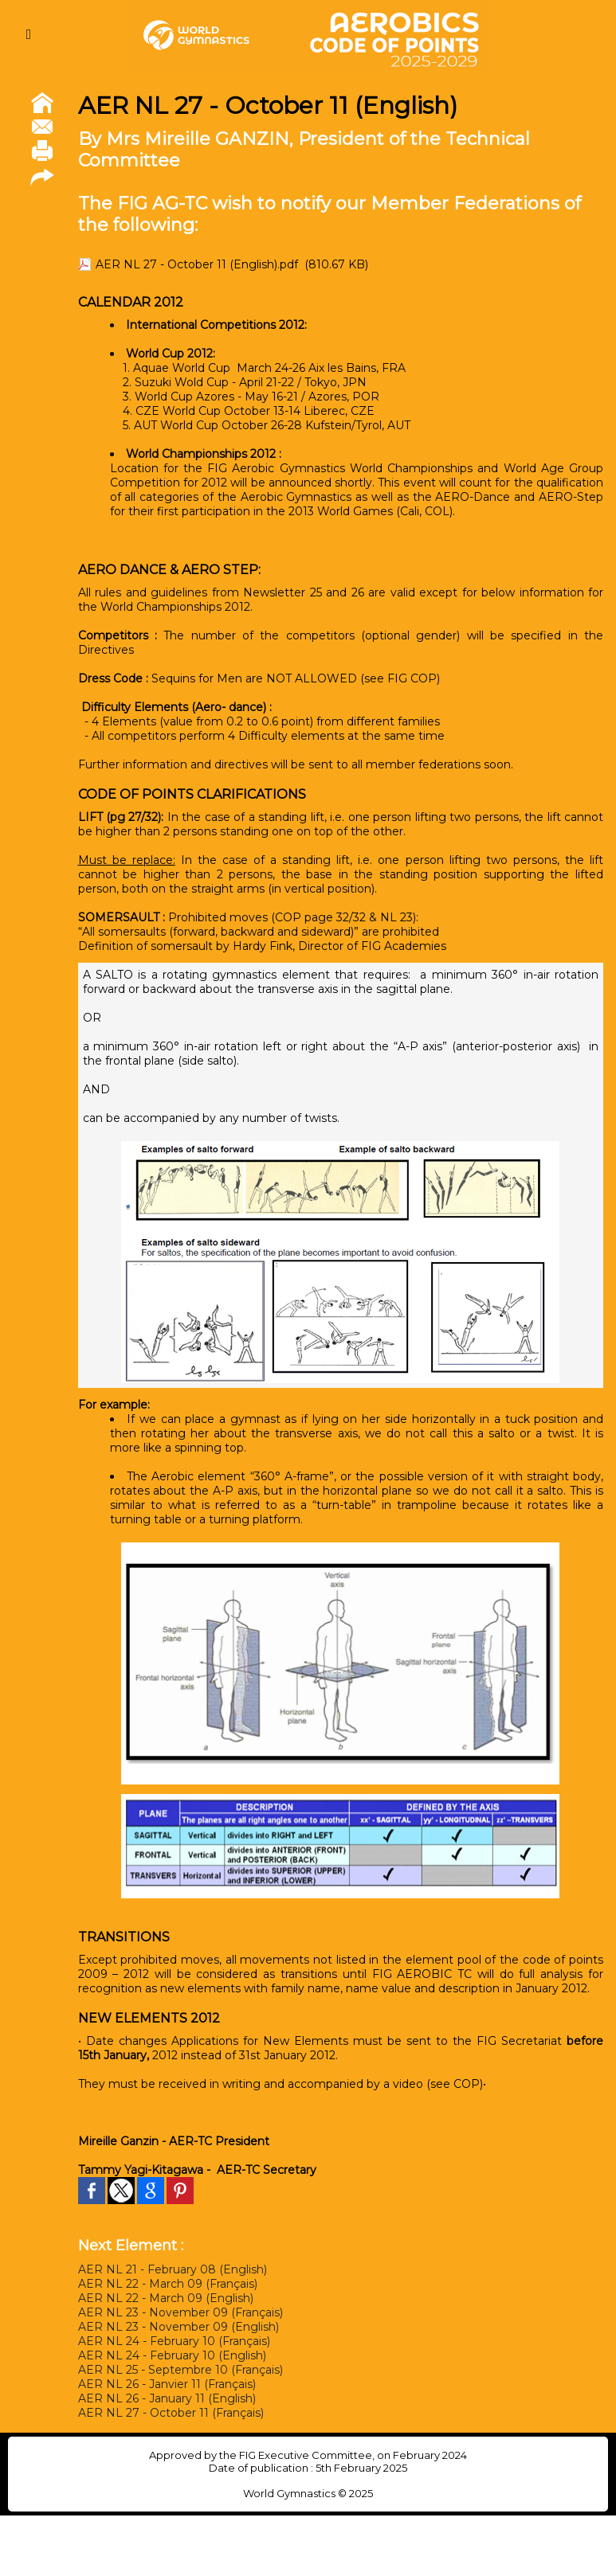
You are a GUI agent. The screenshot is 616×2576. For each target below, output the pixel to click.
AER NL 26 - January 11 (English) (167, 2398)
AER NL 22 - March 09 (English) (165, 2298)
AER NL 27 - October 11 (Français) (171, 2413)
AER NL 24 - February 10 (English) (172, 2355)
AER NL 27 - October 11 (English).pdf (197, 264)
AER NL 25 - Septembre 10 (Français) (180, 2370)
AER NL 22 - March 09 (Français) (167, 2284)
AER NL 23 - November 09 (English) (178, 2327)
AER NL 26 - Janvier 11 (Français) (167, 2384)
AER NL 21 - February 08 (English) (172, 2269)
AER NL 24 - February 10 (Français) (174, 2341)
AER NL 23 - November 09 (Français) (180, 2312)
